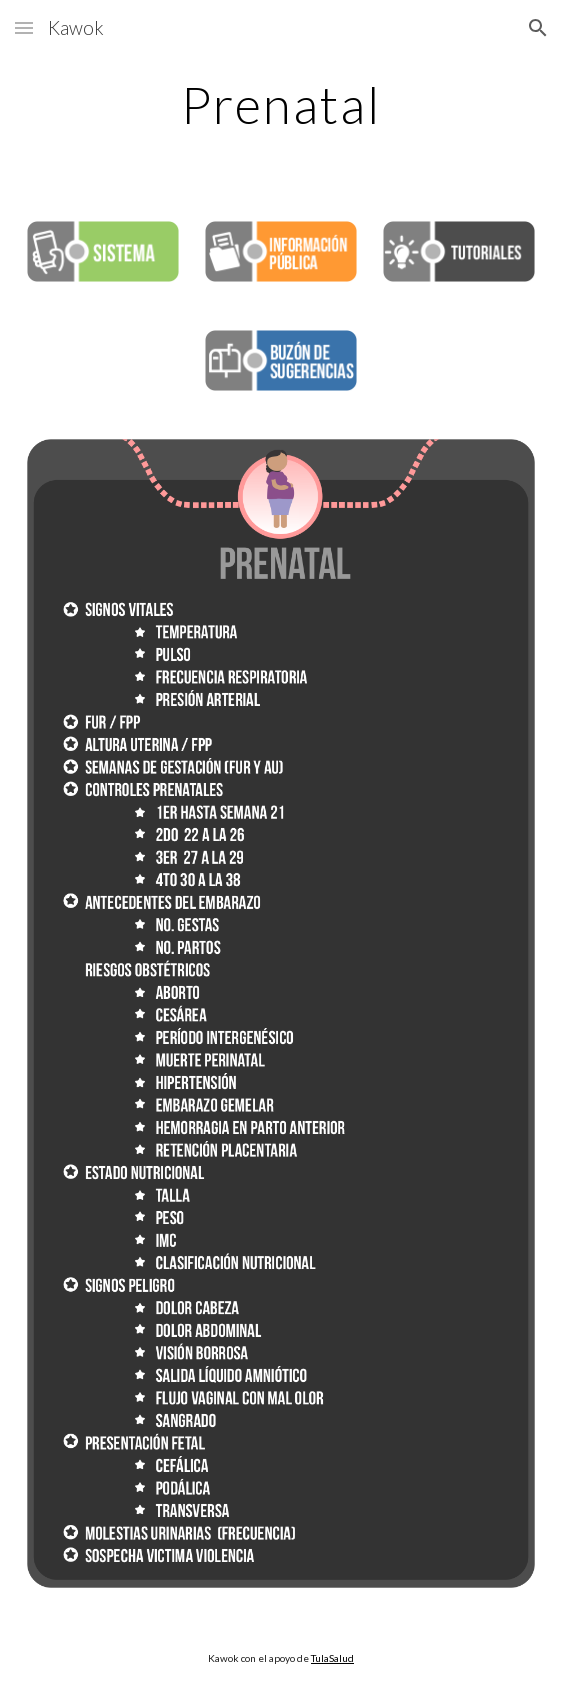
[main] (280, 105)
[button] (24, 27)
